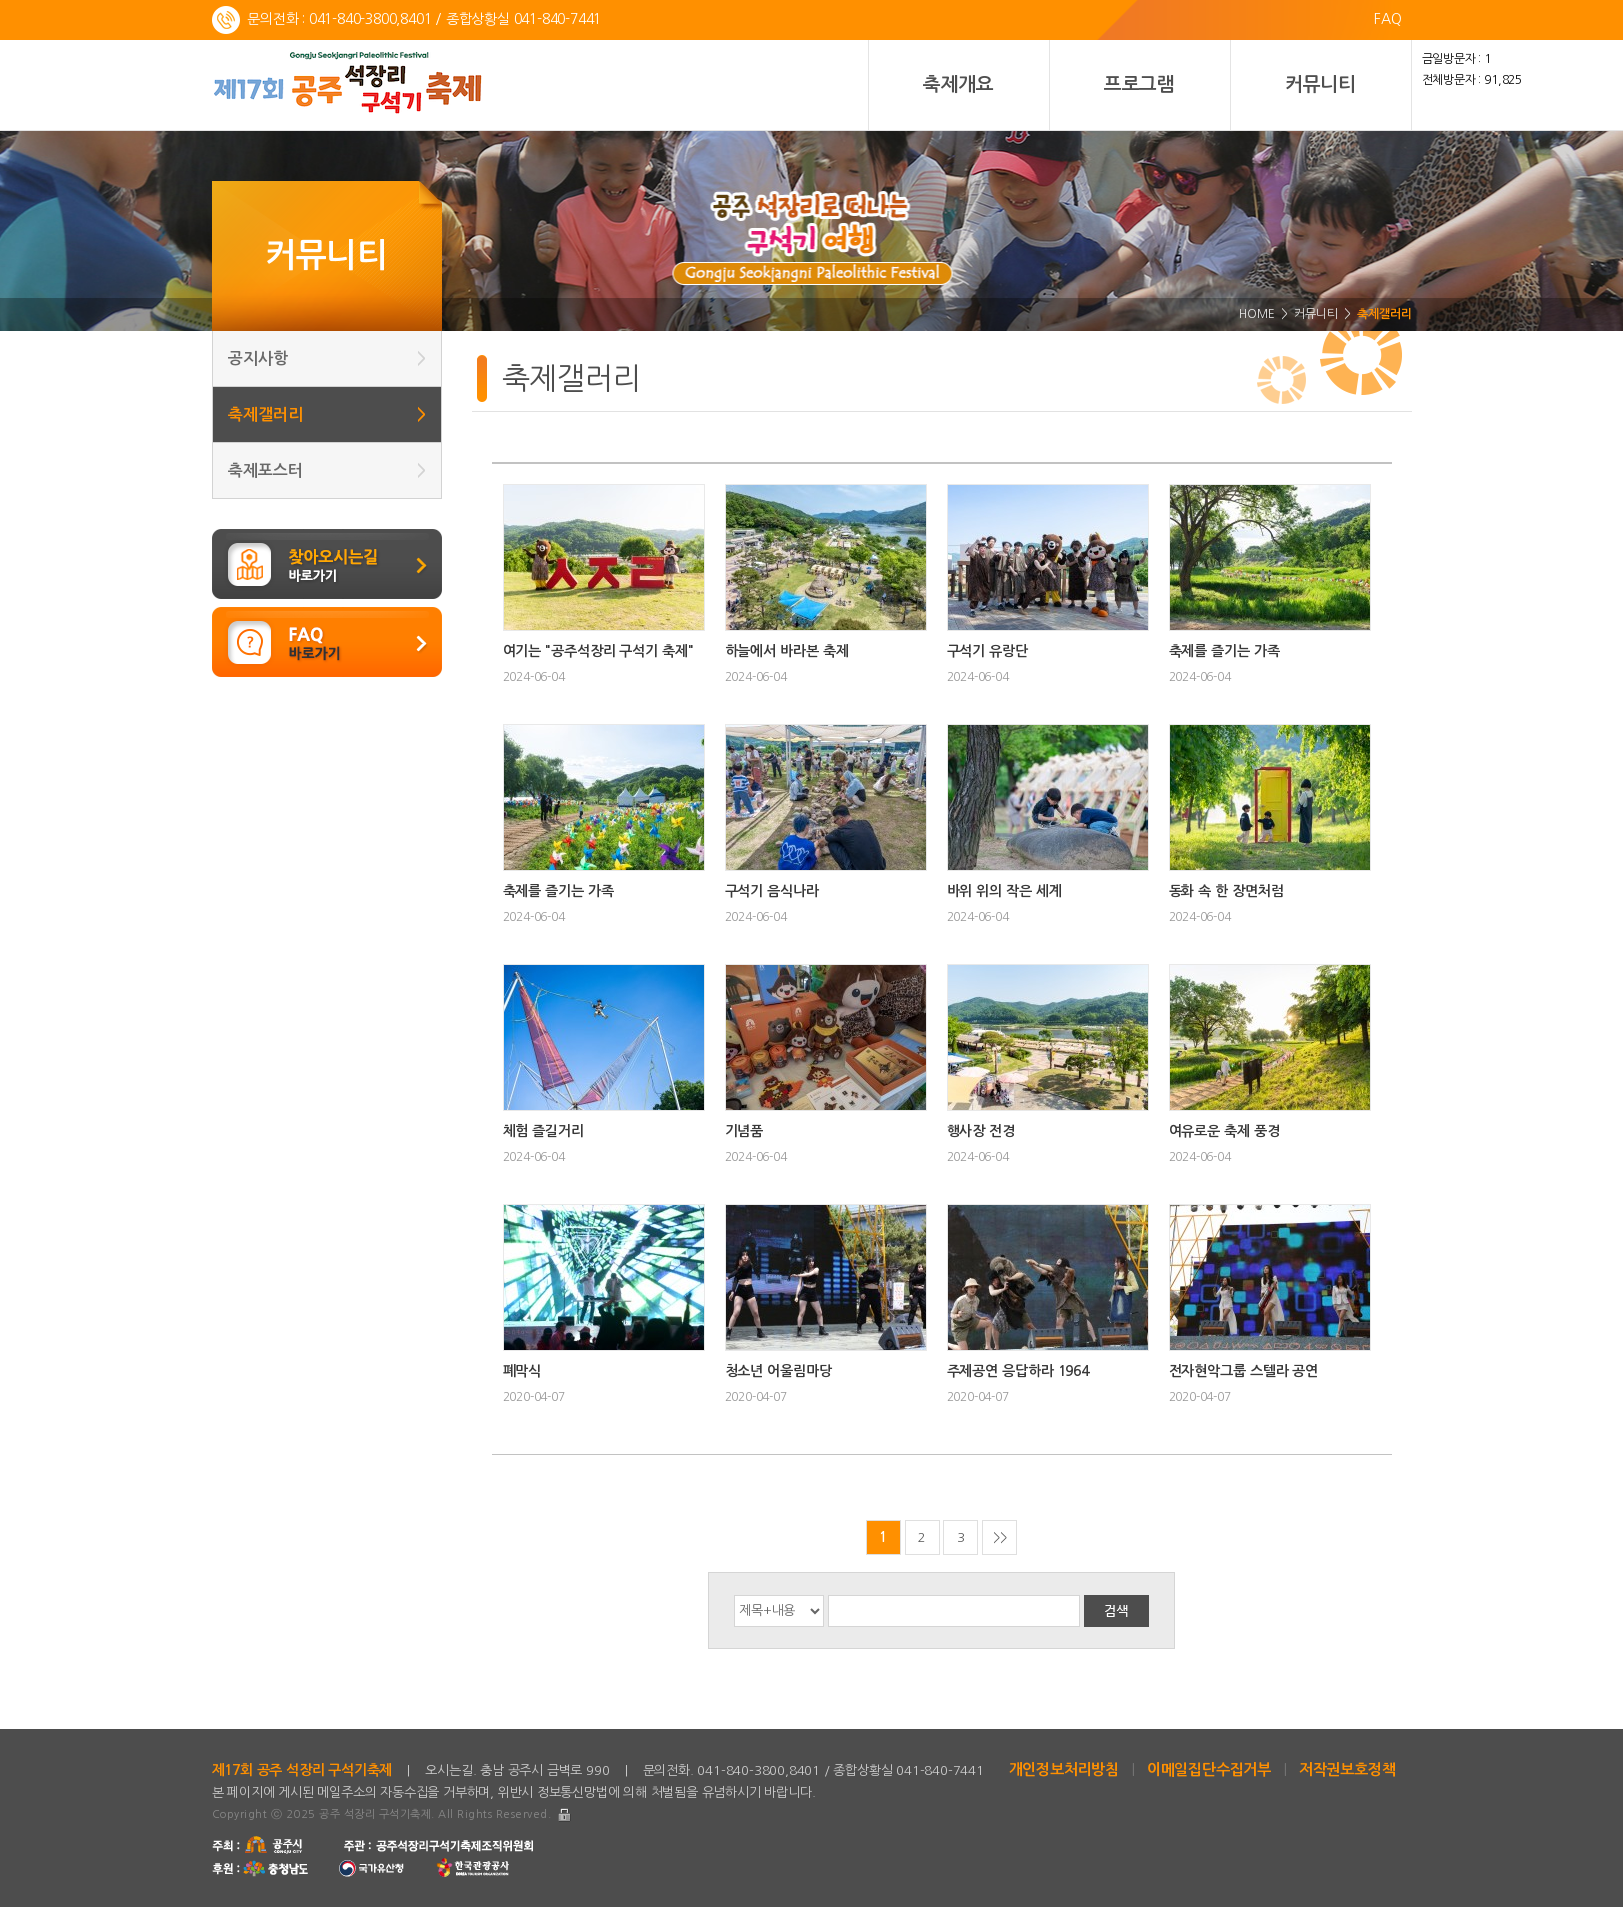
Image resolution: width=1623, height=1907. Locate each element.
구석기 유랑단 (987, 651)
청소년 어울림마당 (778, 1371)
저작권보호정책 (1347, 1769)
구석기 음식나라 (772, 891)
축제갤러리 (327, 414)
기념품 (744, 1131)
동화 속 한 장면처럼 (1226, 891)
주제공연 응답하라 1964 (1018, 1371)
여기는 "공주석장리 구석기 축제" (598, 651)
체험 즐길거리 (543, 1131)
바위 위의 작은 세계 (1004, 891)
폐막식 (522, 1371)
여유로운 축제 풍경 (1224, 1131)
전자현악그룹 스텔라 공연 (1244, 1371)
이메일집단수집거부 (1209, 1769)
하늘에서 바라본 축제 (787, 651)
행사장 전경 (981, 1131)
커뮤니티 (1320, 84)
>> (1000, 1537)
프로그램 (1139, 84)
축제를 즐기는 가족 (1224, 651)
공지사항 (327, 358)
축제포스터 (327, 470)
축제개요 (958, 84)
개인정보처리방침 (1064, 1769)
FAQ (1387, 19)
